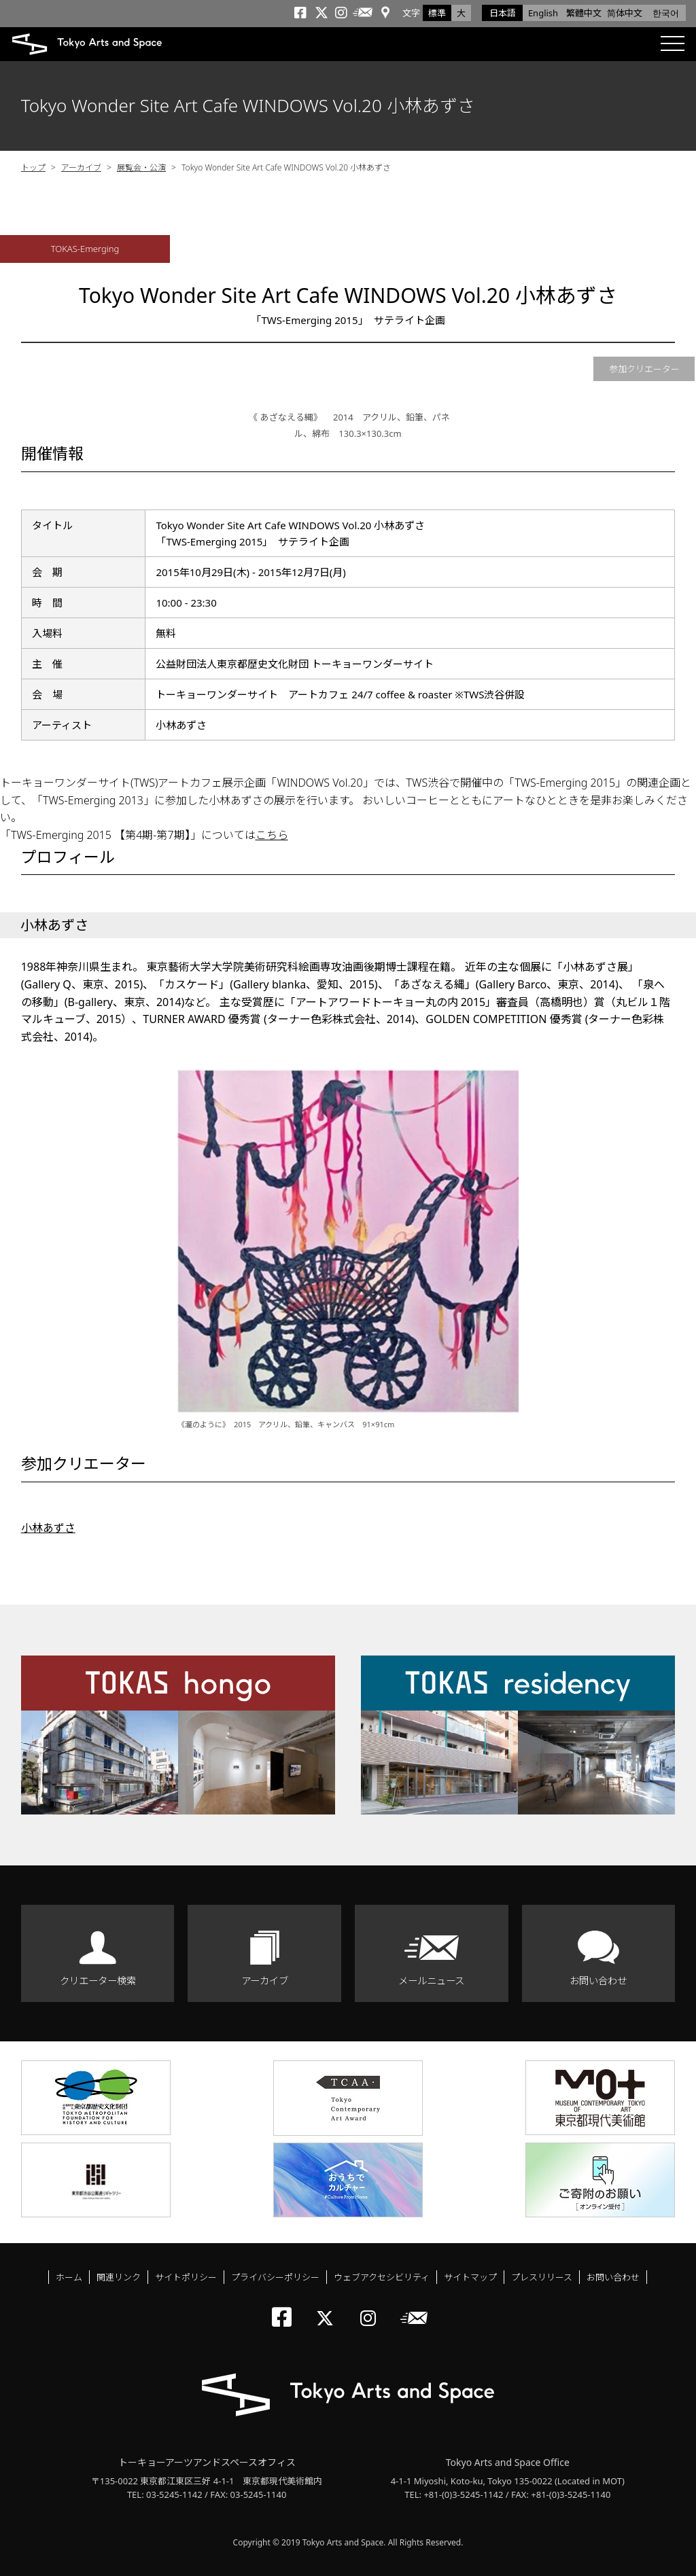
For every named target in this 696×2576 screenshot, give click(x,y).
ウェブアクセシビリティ (382, 2277)
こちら (272, 834)
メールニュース (431, 1980)
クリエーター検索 (98, 1980)
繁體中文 (584, 13)
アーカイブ (81, 167)
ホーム (69, 2277)
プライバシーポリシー (275, 2277)
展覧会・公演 (141, 167)
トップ (33, 167)
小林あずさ (48, 1527)
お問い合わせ (598, 1980)
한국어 (665, 13)
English (543, 13)
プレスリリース (541, 2277)
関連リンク (119, 2277)
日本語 (502, 13)
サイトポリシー (186, 2277)
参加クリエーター (644, 369)
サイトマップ (470, 2277)
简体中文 (624, 13)
